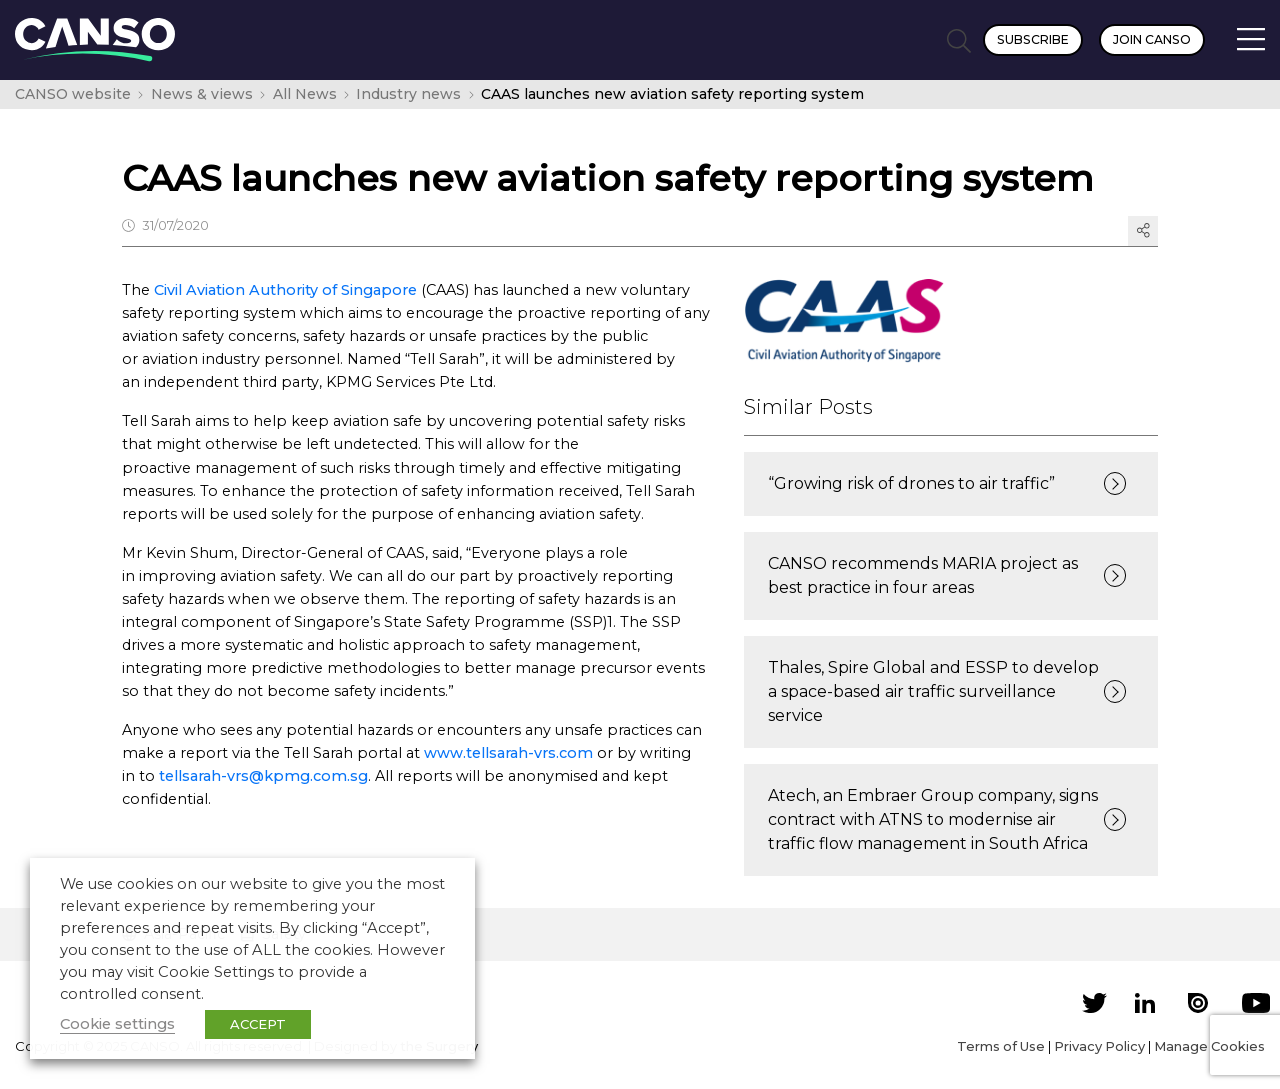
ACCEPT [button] (258, 1024)
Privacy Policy (1099, 1046)
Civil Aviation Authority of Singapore (285, 290)
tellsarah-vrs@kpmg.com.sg (263, 776)
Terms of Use (1001, 1046)
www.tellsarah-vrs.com (508, 753)
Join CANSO (1152, 39)
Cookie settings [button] (117, 1024)
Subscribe (1033, 39)
